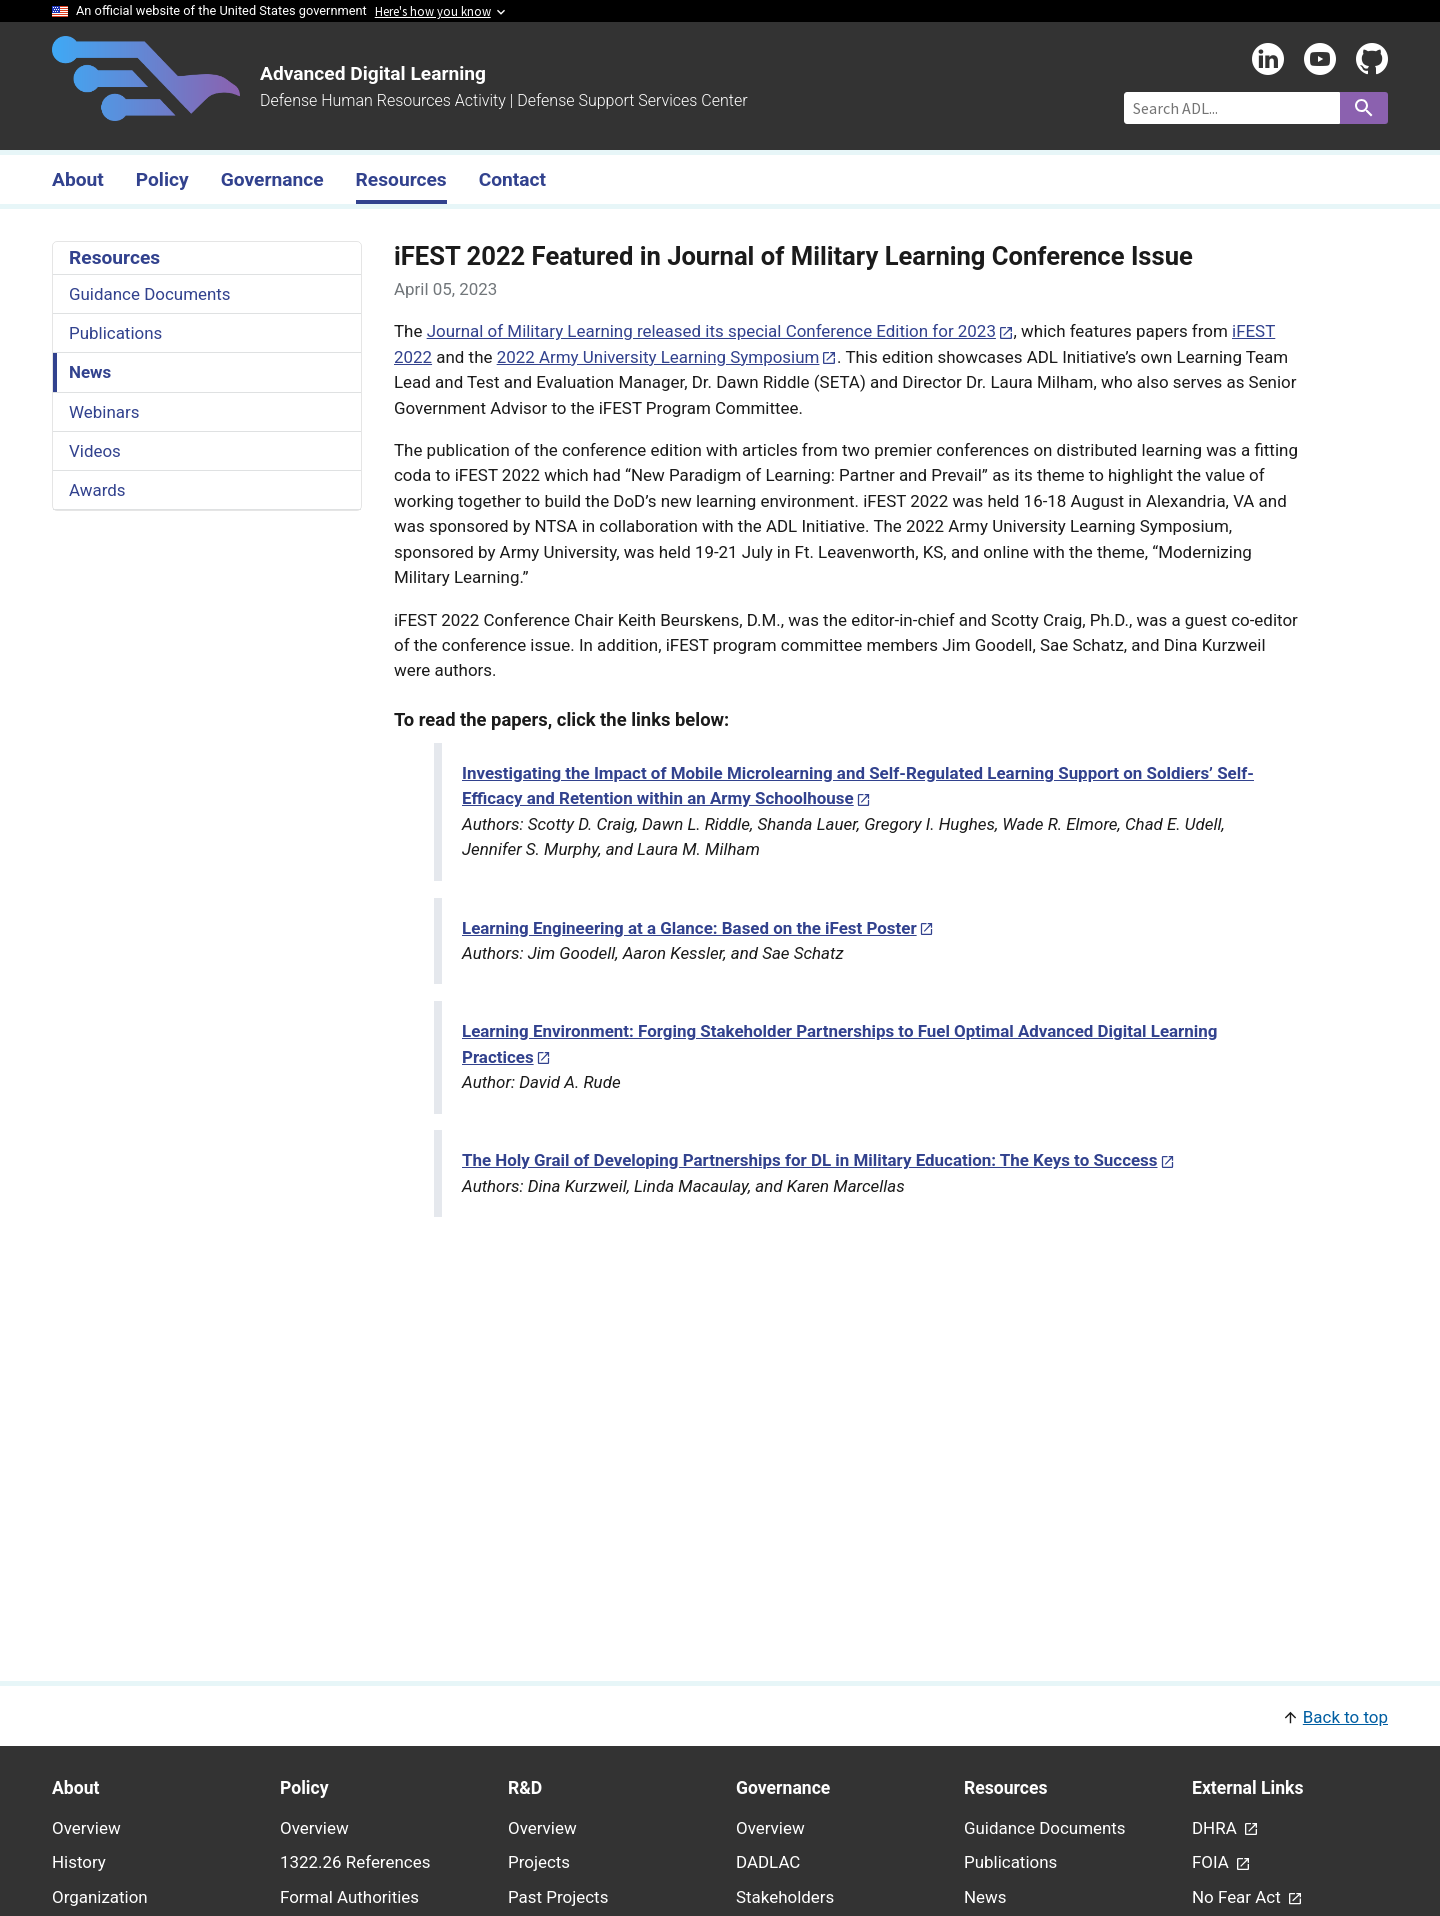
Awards (97, 490)
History (79, 1862)
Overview (86, 1828)
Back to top (1345, 1717)
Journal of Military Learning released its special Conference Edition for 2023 (711, 331)
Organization (100, 1897)
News (90, 372)
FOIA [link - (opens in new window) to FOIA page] (1212, 1862)
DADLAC (768, 1862)
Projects (539, 1862)
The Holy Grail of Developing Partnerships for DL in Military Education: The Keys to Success (810, 1160)
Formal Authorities (349, 1897)
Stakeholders (785, 1897)
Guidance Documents (150, 294)
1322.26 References (355, 1862)
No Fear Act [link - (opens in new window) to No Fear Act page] (1238, 1897)
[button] (720, 1715)
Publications (115, 333)
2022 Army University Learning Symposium (658, 357)
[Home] (146, 109)
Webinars (104, 412)
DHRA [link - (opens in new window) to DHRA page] (1216, 1828)
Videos (95, 451)
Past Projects (558, 1897)
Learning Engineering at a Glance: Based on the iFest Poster (689, 928)
